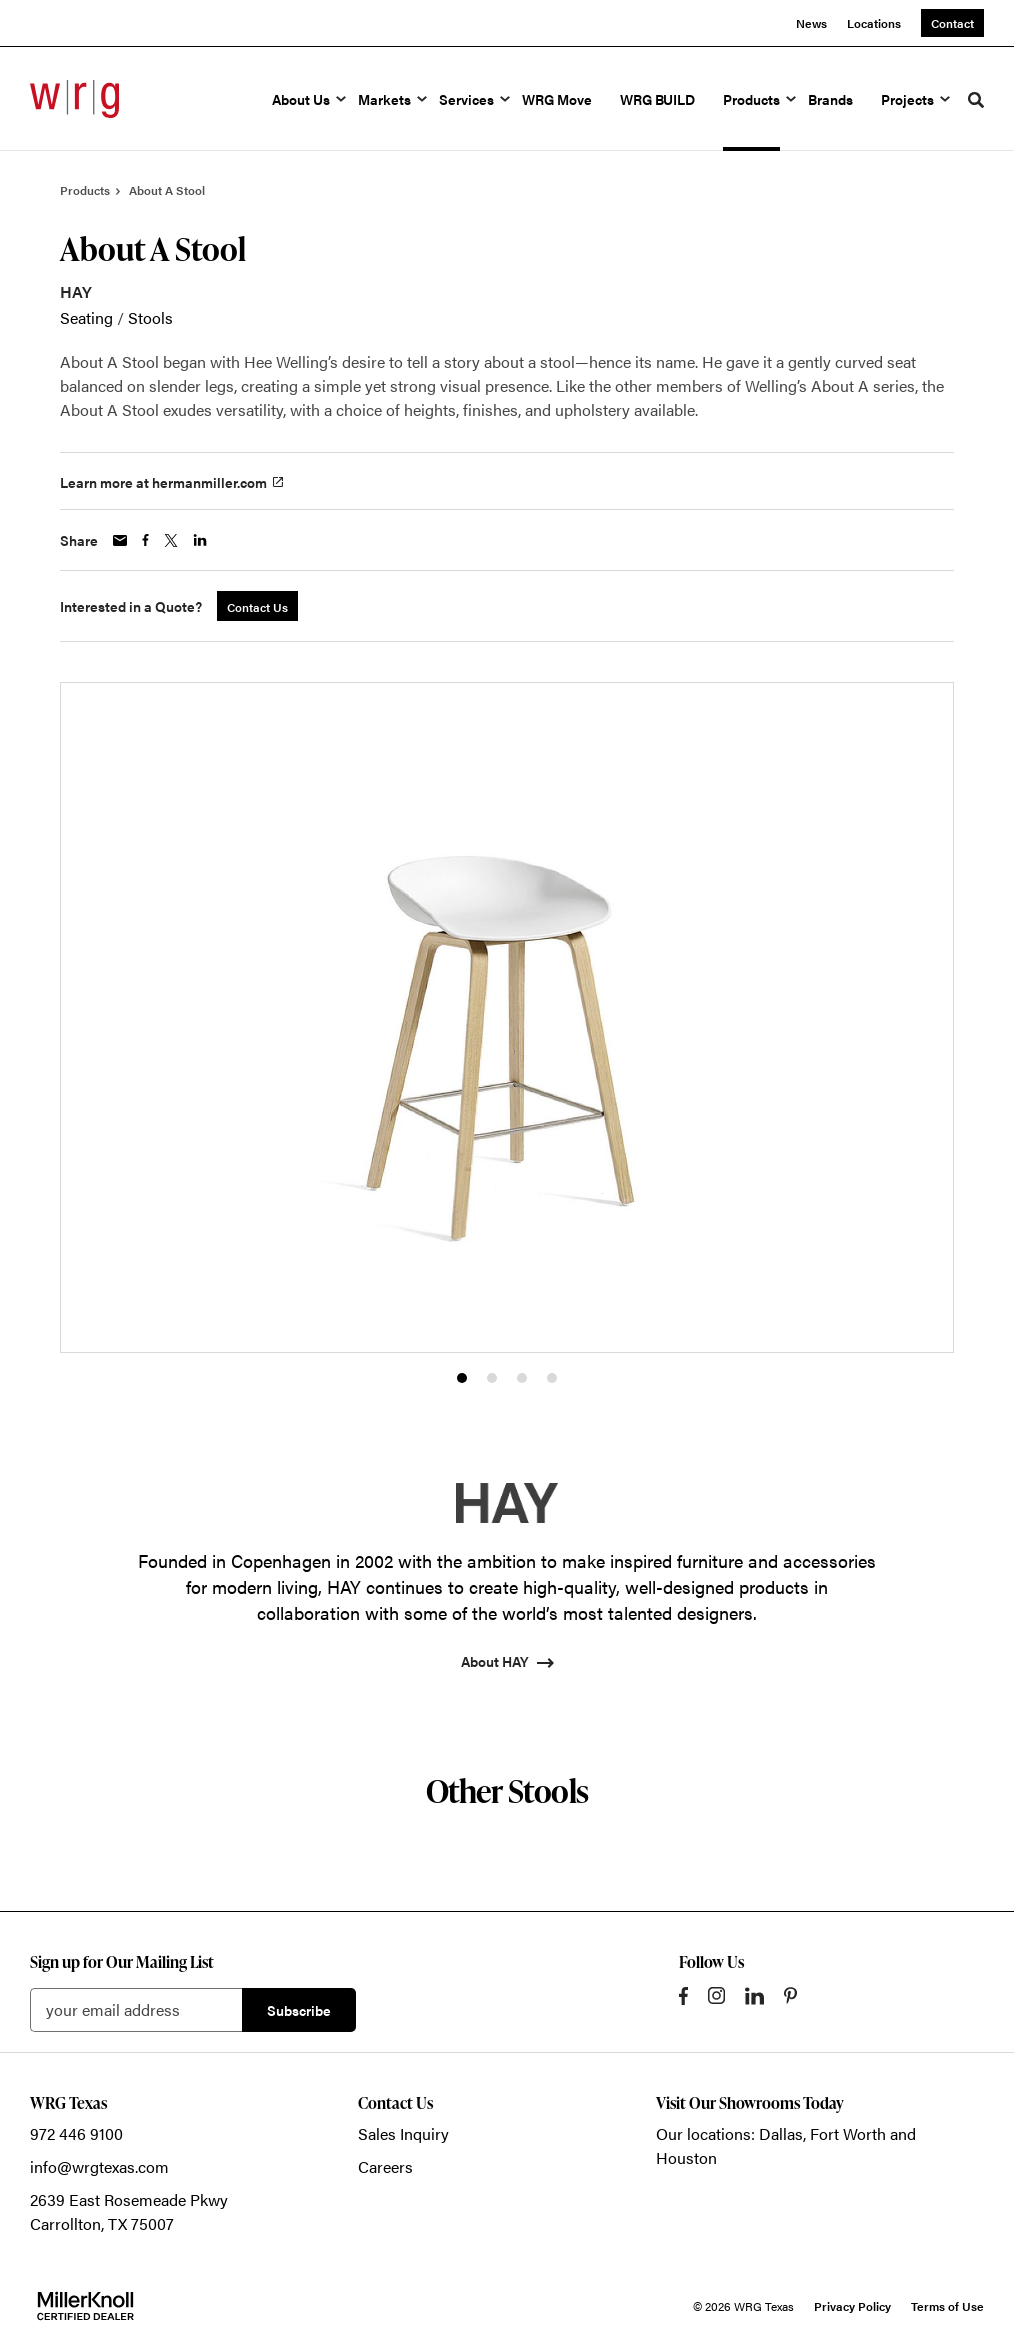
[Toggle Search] (976, 100)
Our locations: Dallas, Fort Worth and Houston (786, 2145)
